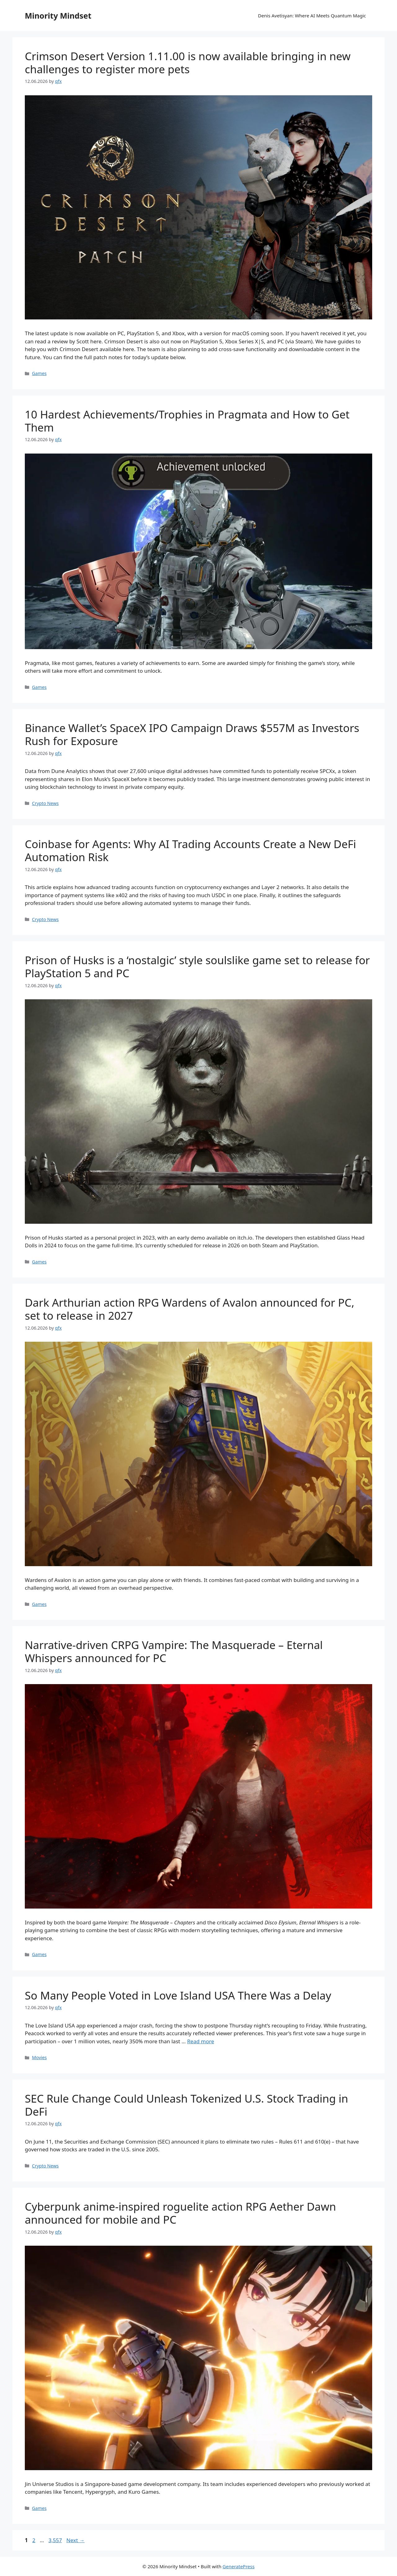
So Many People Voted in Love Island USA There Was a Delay (178, 1995)
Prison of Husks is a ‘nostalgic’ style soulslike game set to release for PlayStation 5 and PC (197, 966)
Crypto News (45, 803)
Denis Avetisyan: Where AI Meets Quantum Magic (312, 15)
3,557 (55, 2540)
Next (75, 2540)
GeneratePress (239, 2566)
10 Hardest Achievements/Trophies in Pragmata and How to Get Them (187, 421)
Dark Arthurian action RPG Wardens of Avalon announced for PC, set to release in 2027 (190, 1309)
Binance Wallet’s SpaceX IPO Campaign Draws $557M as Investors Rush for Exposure (192, 734)
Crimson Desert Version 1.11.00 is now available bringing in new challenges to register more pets (187, 62)
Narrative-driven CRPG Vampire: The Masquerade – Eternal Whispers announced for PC (174, 1651)
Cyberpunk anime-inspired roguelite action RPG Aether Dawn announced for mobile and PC (180, 2213)
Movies (39, 2057)
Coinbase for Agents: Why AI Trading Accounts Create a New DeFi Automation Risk (190, 850)
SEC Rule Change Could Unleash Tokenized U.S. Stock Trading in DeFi (186, 2105)
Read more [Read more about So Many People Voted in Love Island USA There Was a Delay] (200, 2041)
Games (39, 373)
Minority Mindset (58, 15)
